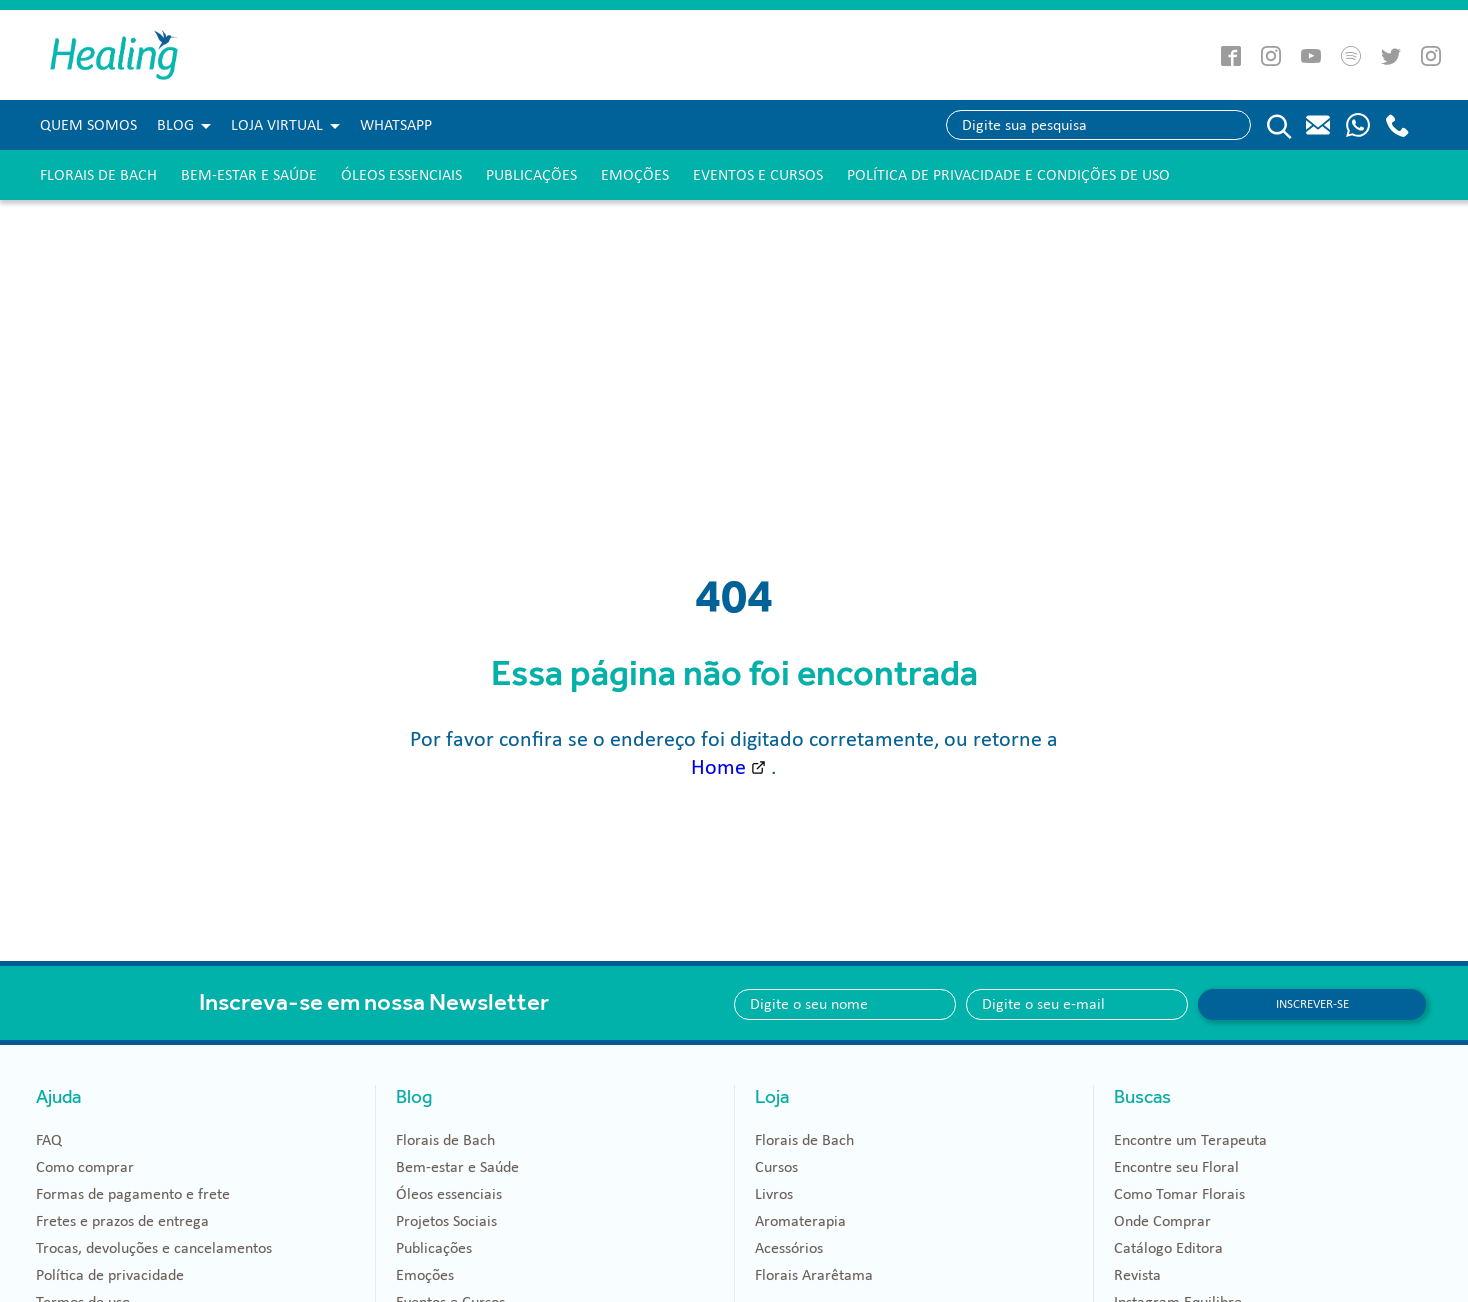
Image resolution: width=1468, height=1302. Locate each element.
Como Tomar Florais (1179, 1194)
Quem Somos (88, 125)
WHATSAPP (396, 125)
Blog (175, 125)
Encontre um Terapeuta (1190, 1140)
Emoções (635, 175)
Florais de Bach (98, 175)
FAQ (49, 1140)
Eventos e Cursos (758, 175)
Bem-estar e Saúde (249, 175)
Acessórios (789, 1248)
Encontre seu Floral (1176, 1167)
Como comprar (85, 1167)
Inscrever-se (1312, 1004)
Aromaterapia (800, 1221)
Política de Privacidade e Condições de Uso (1008, 175)
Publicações (531, 175)
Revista (1137, 1275)
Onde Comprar (1162, 1221)
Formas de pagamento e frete (133, 1194)
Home (718, 767)
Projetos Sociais (446, 1221)
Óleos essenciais (401, 175)
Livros (774, 1194)
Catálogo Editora (1168, 1248)
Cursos (776, 1167)
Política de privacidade (110, 1275)
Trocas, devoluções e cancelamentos (154, 1248)
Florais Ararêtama (814, 1275)
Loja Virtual (277, 125)
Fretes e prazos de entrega (122, 1221)
